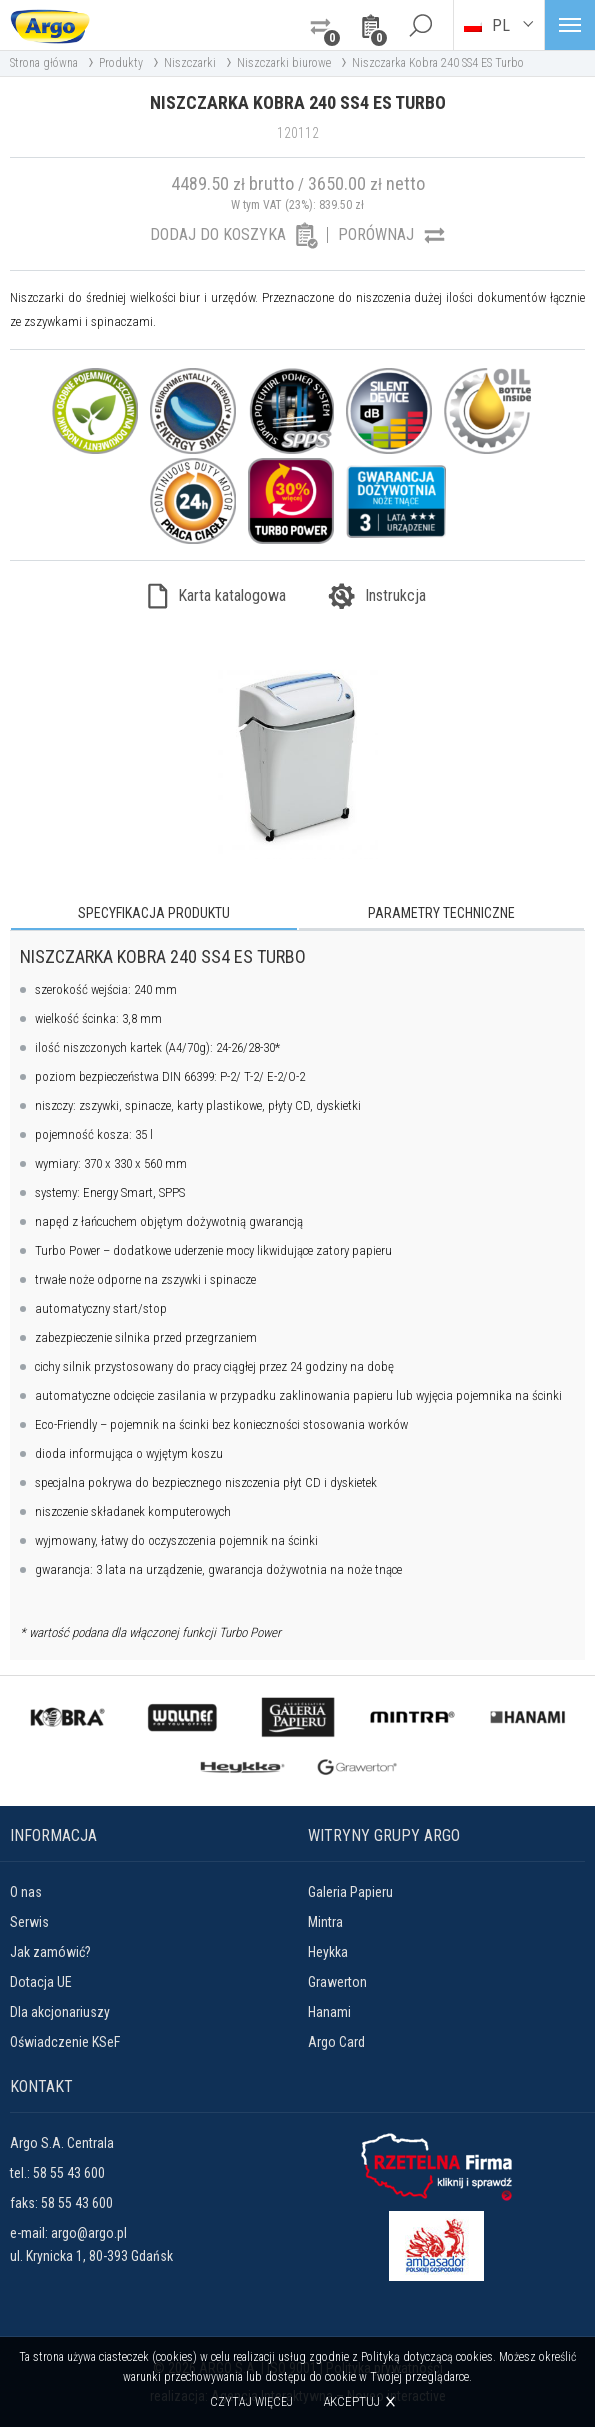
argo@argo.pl (89, 2233)
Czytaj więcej (251, 2402)
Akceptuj (351, 2401)
